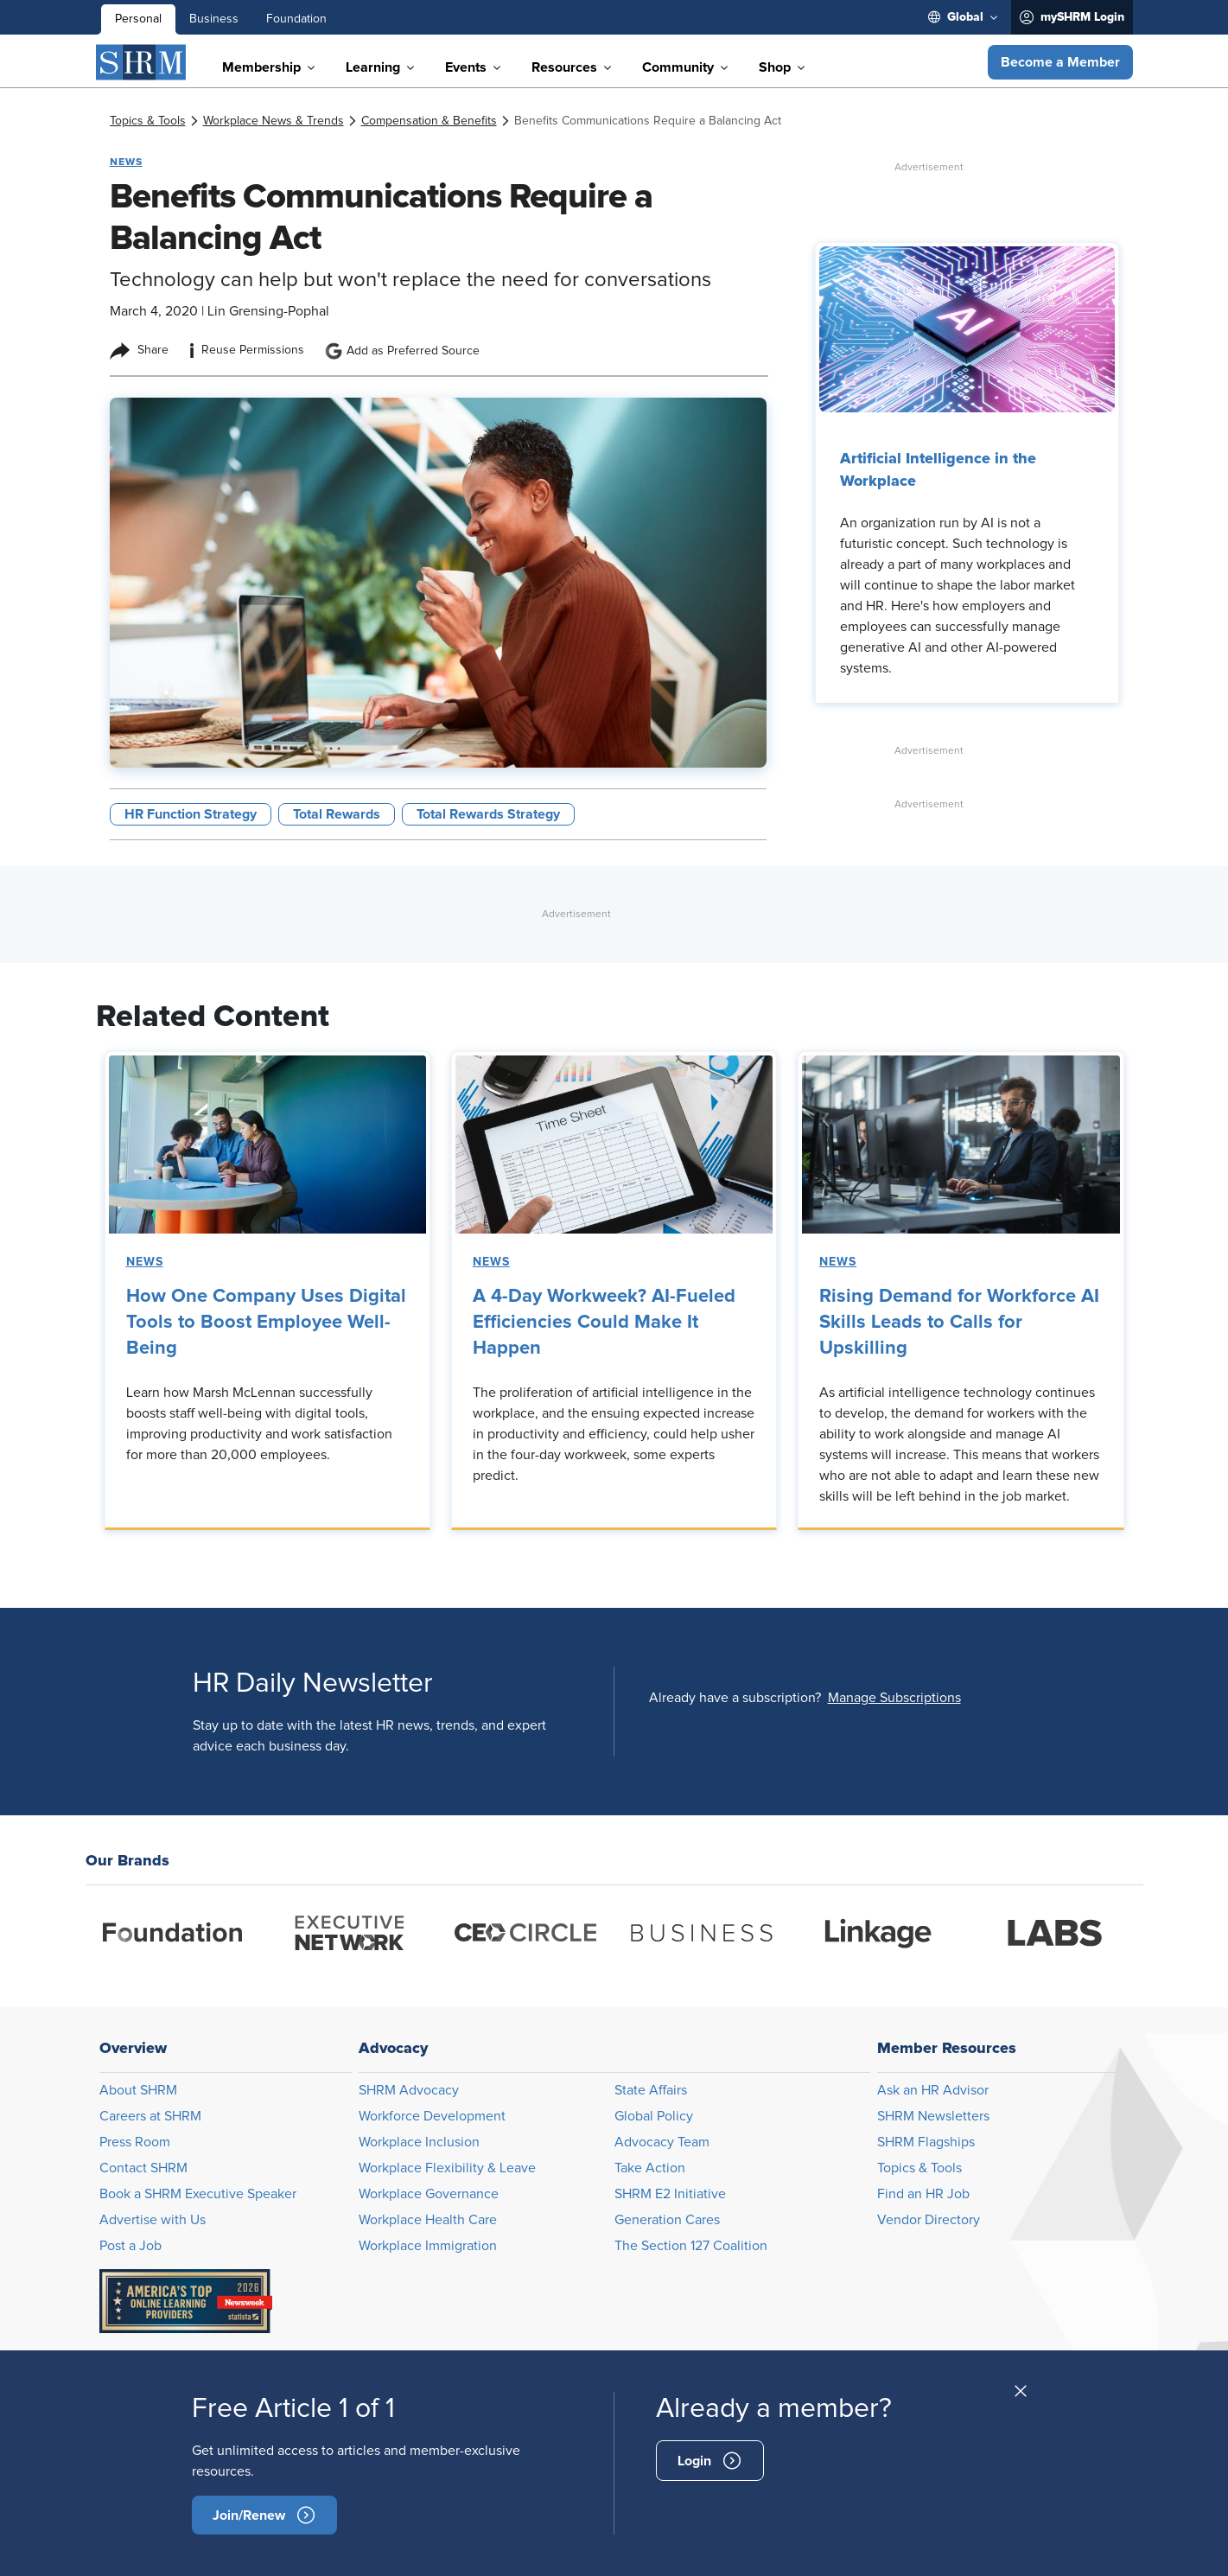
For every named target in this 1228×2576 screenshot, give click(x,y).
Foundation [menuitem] (296, 19)
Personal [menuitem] (138, 19)
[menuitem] (962, 17)
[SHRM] (142, 62)
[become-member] (264, 2515)
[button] (1060, 62)
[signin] (710, 2460)
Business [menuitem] (214, 19)
